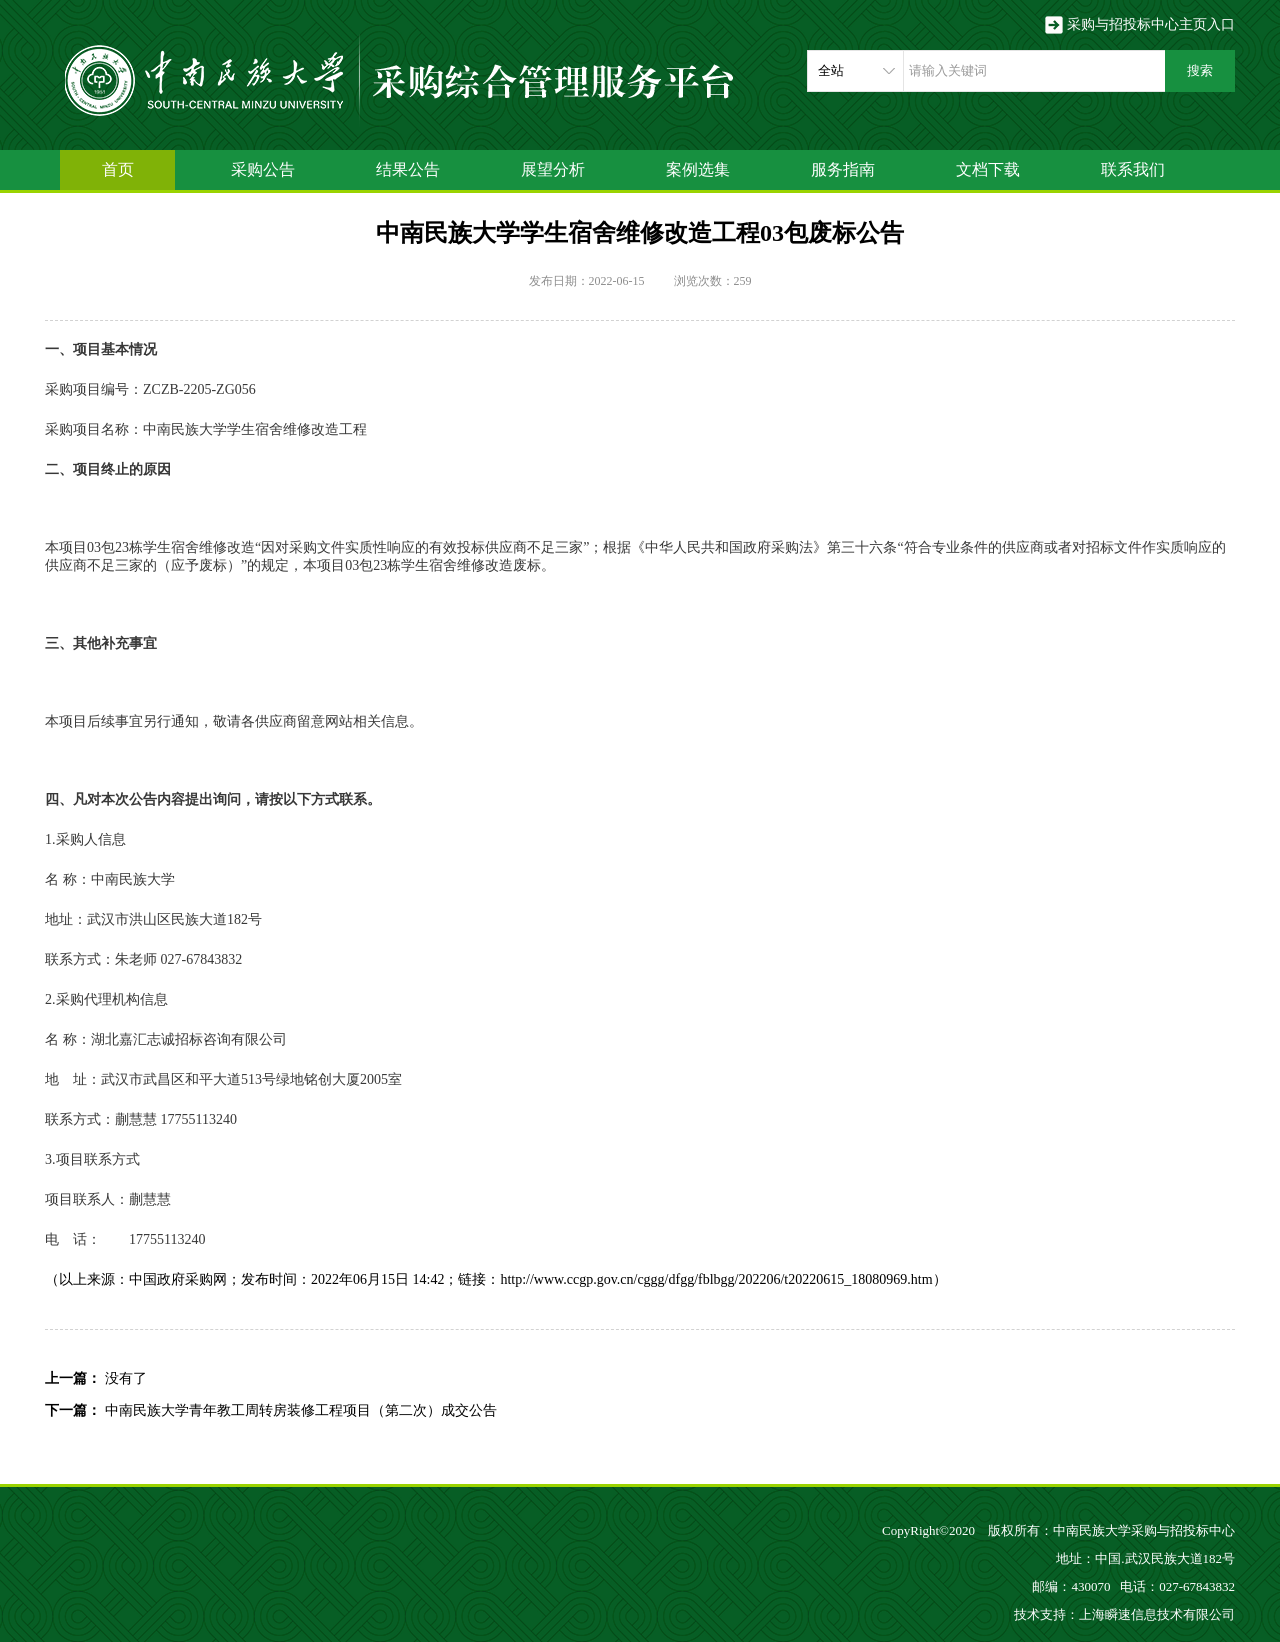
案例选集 (698, 169)
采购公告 (263, 169)
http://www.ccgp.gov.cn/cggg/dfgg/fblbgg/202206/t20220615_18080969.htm (716, 1279)
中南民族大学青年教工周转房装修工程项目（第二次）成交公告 (301, 1410)
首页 (118, 169)
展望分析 (553, 169)
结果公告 (408, 169)
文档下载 (988, 169)
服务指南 (843, 169)
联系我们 (1133, 169)
